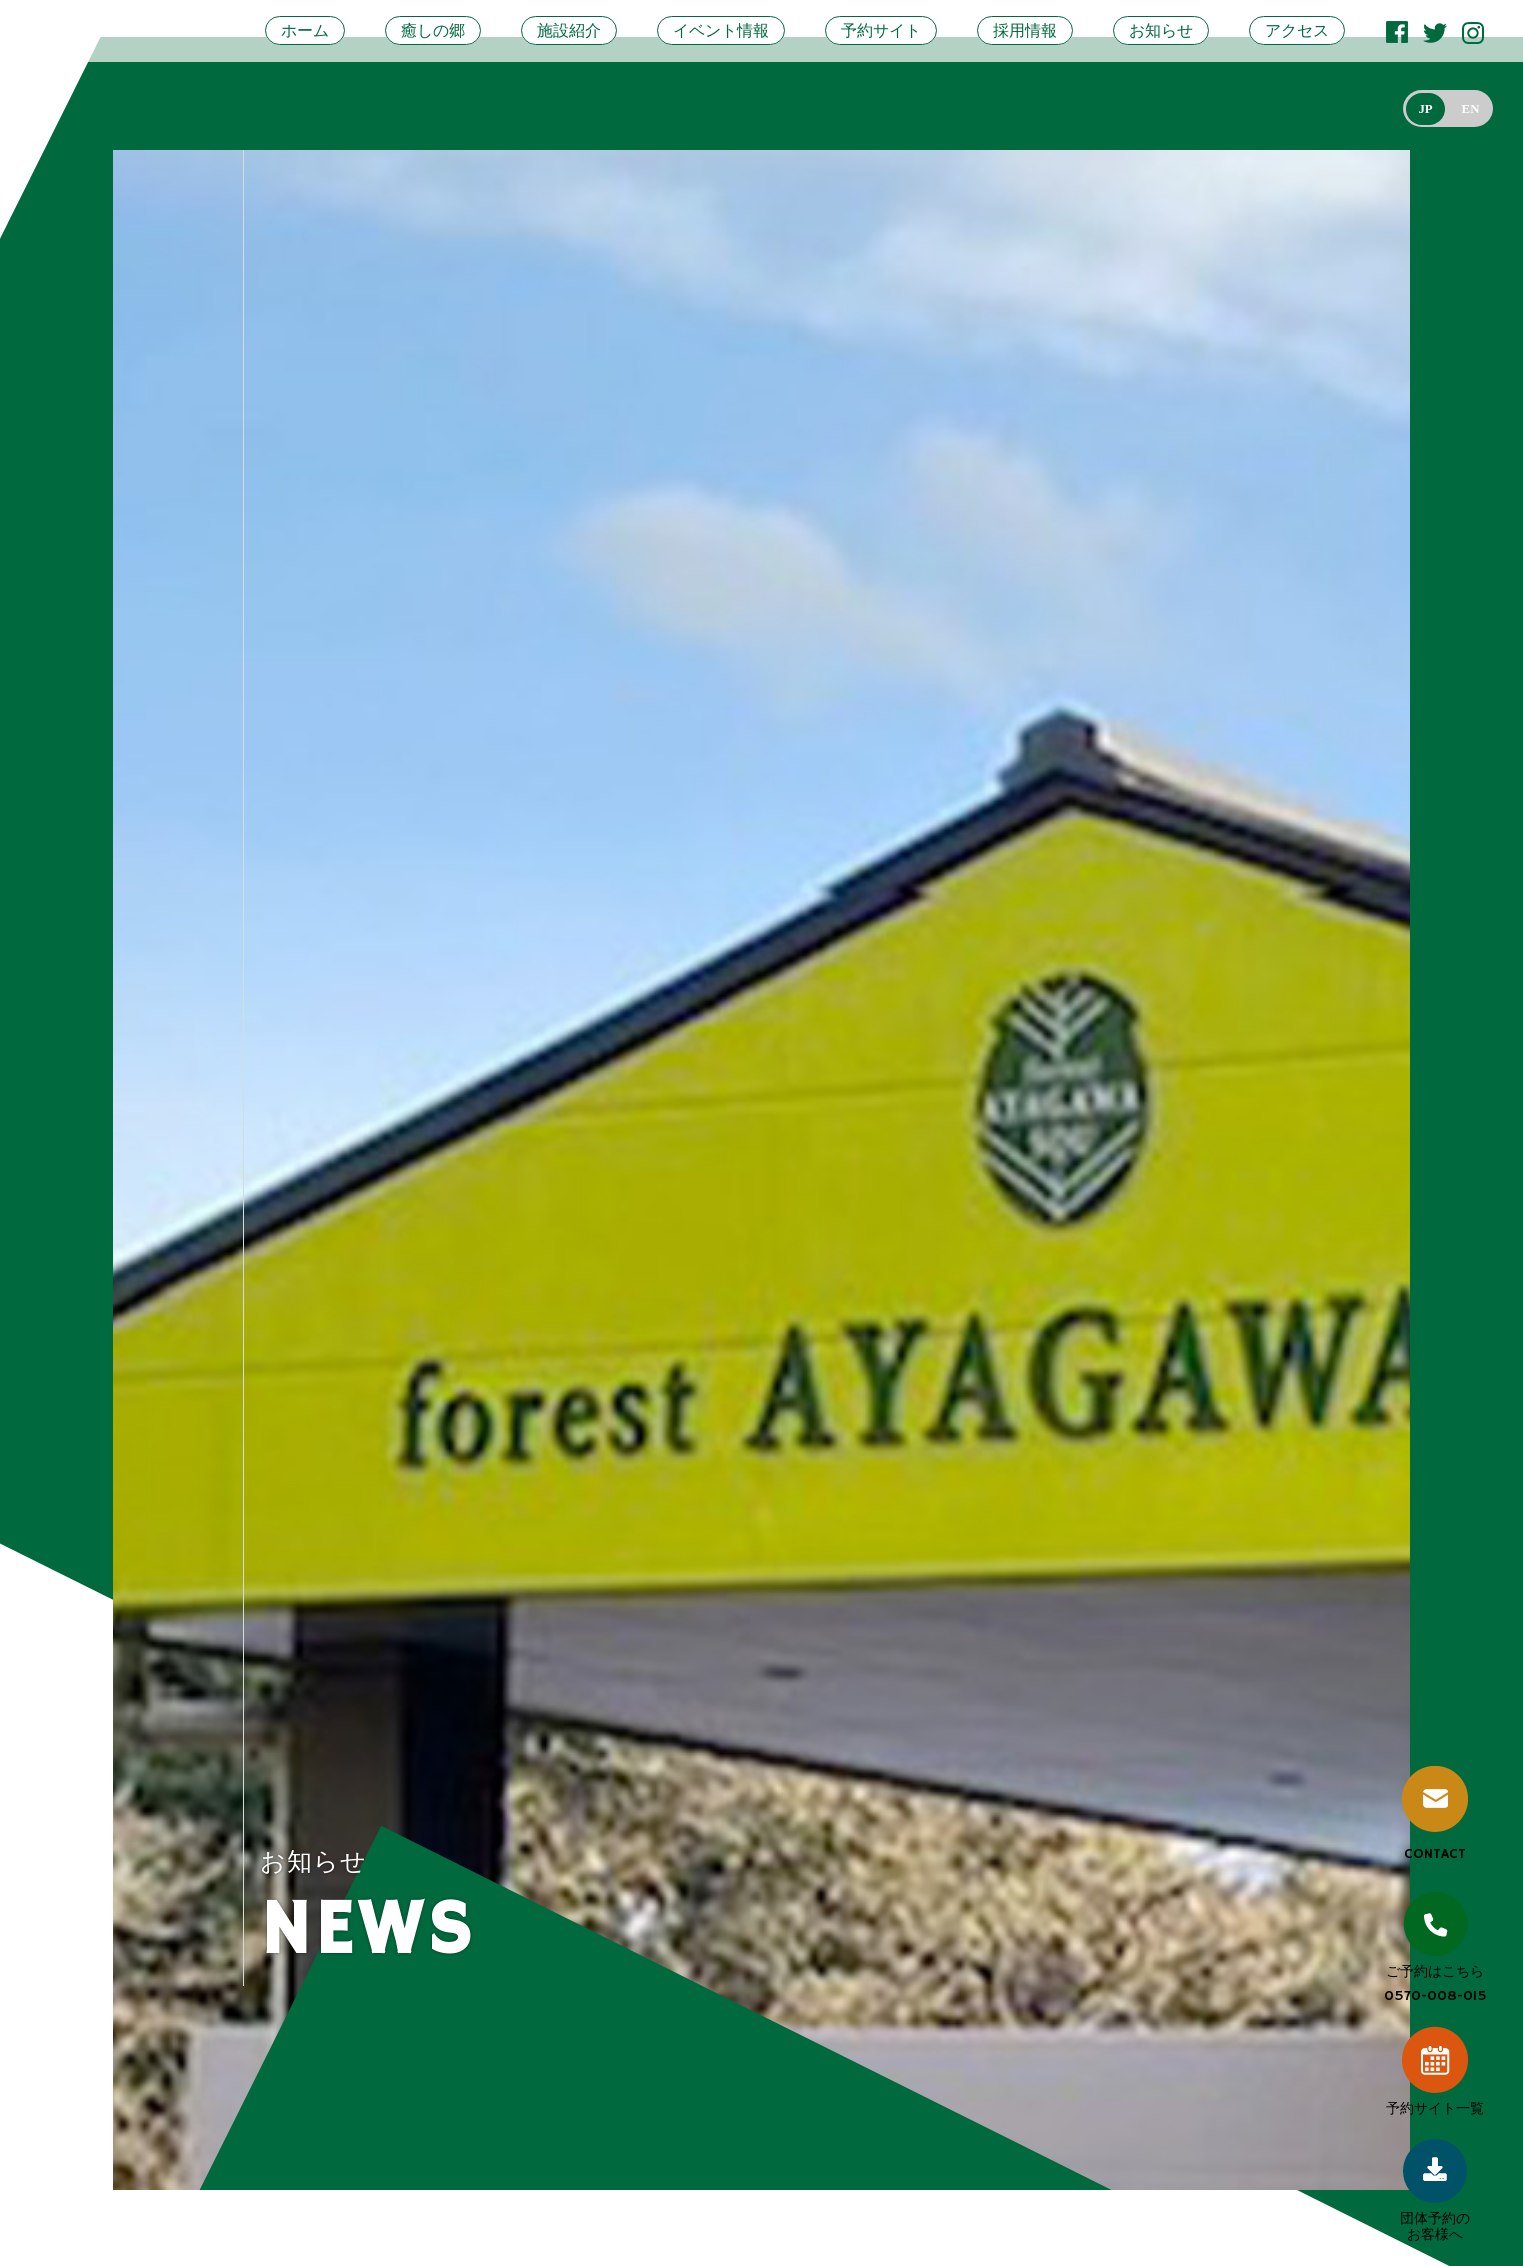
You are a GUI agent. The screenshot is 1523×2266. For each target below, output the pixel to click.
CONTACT (1435, 1814)
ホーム (305, 30)
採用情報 (1025, 30)
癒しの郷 (433, 30)
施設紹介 (569, 30)
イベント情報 (721, 30)
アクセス (1297, 30)
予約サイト (881, 30)
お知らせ (1161, 30)
